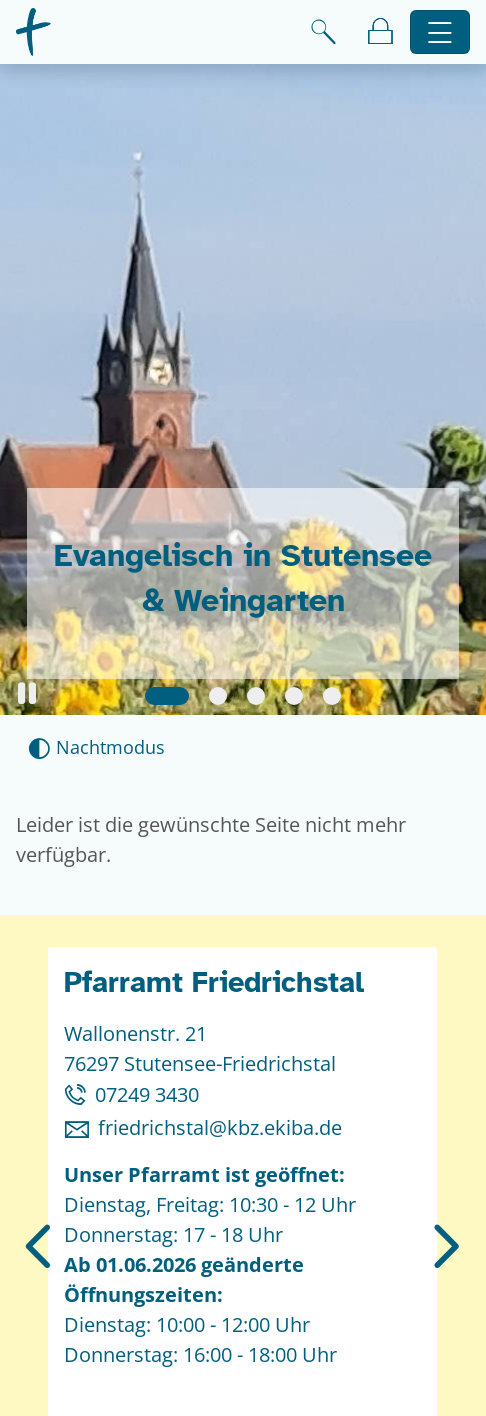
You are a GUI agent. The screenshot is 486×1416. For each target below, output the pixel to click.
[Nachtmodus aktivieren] (96, 747)
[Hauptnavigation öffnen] (440, 32)
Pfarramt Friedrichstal (214, 982)
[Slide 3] (256, 696)
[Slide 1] (167, 696)
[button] (27, 693)
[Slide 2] (218, 696)
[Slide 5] (332, 696)
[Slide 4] (294, 696)
